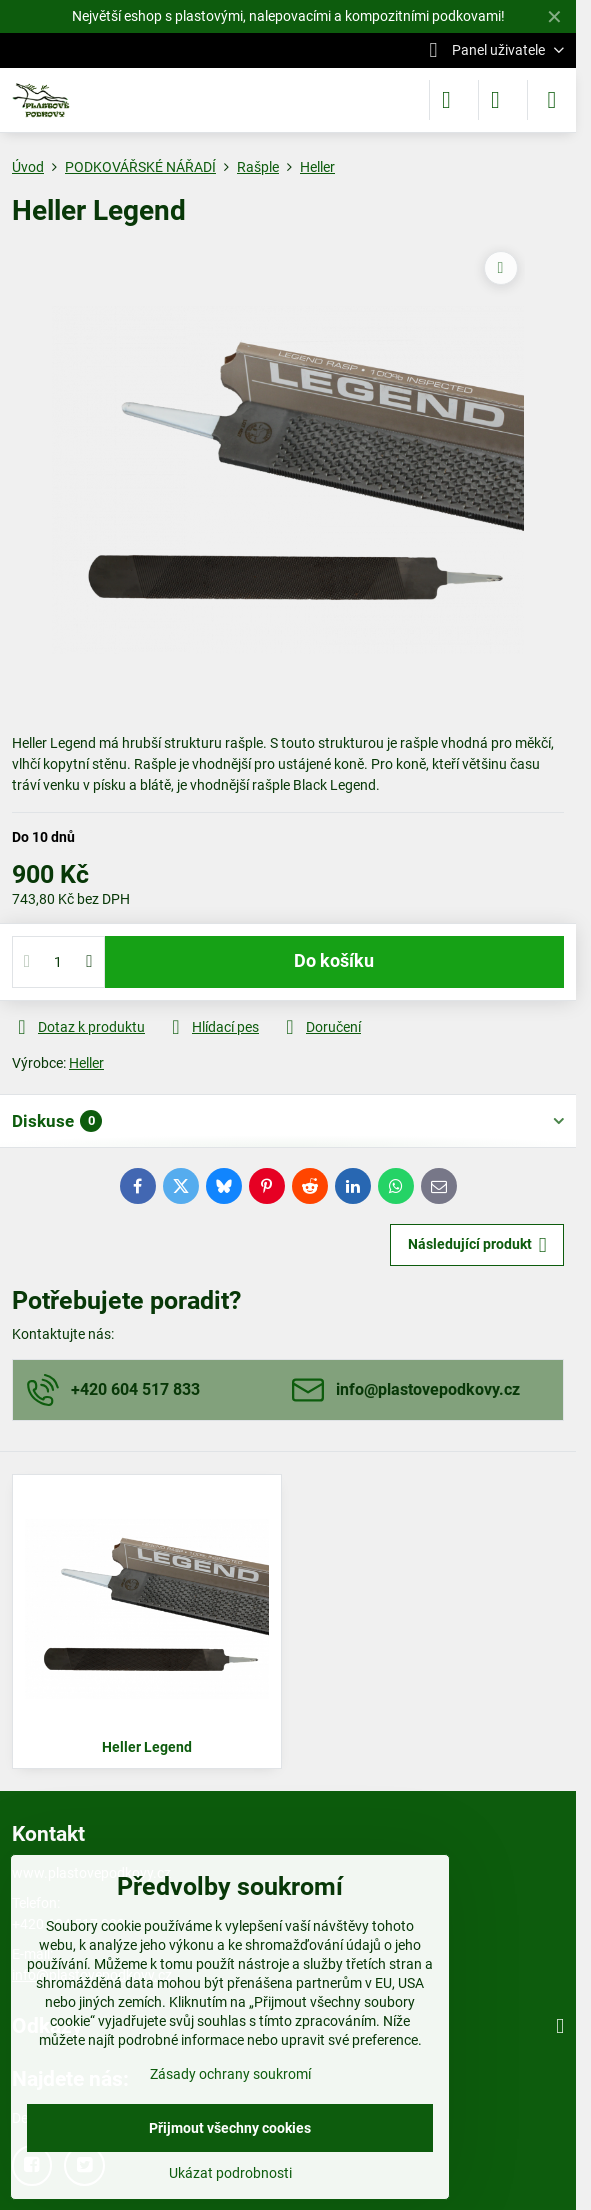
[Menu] (552, 100)
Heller (86, 1063)
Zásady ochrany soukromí (230, 2074)
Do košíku (334, 961)
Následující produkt (477, 1245)
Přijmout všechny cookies (230, 2128)
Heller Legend (147, 1747)
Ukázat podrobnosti (230, 2173)
